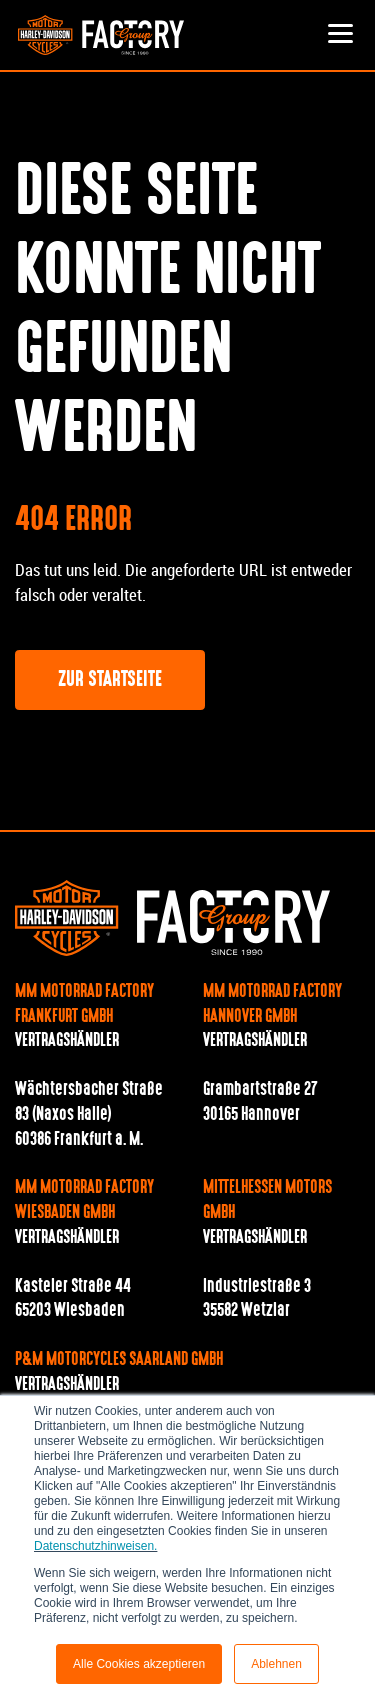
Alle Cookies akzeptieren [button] (139, 1664)
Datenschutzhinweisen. (95, 1546)
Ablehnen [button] (276, 1664)
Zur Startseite (110, 680)
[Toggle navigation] (340, 35)
